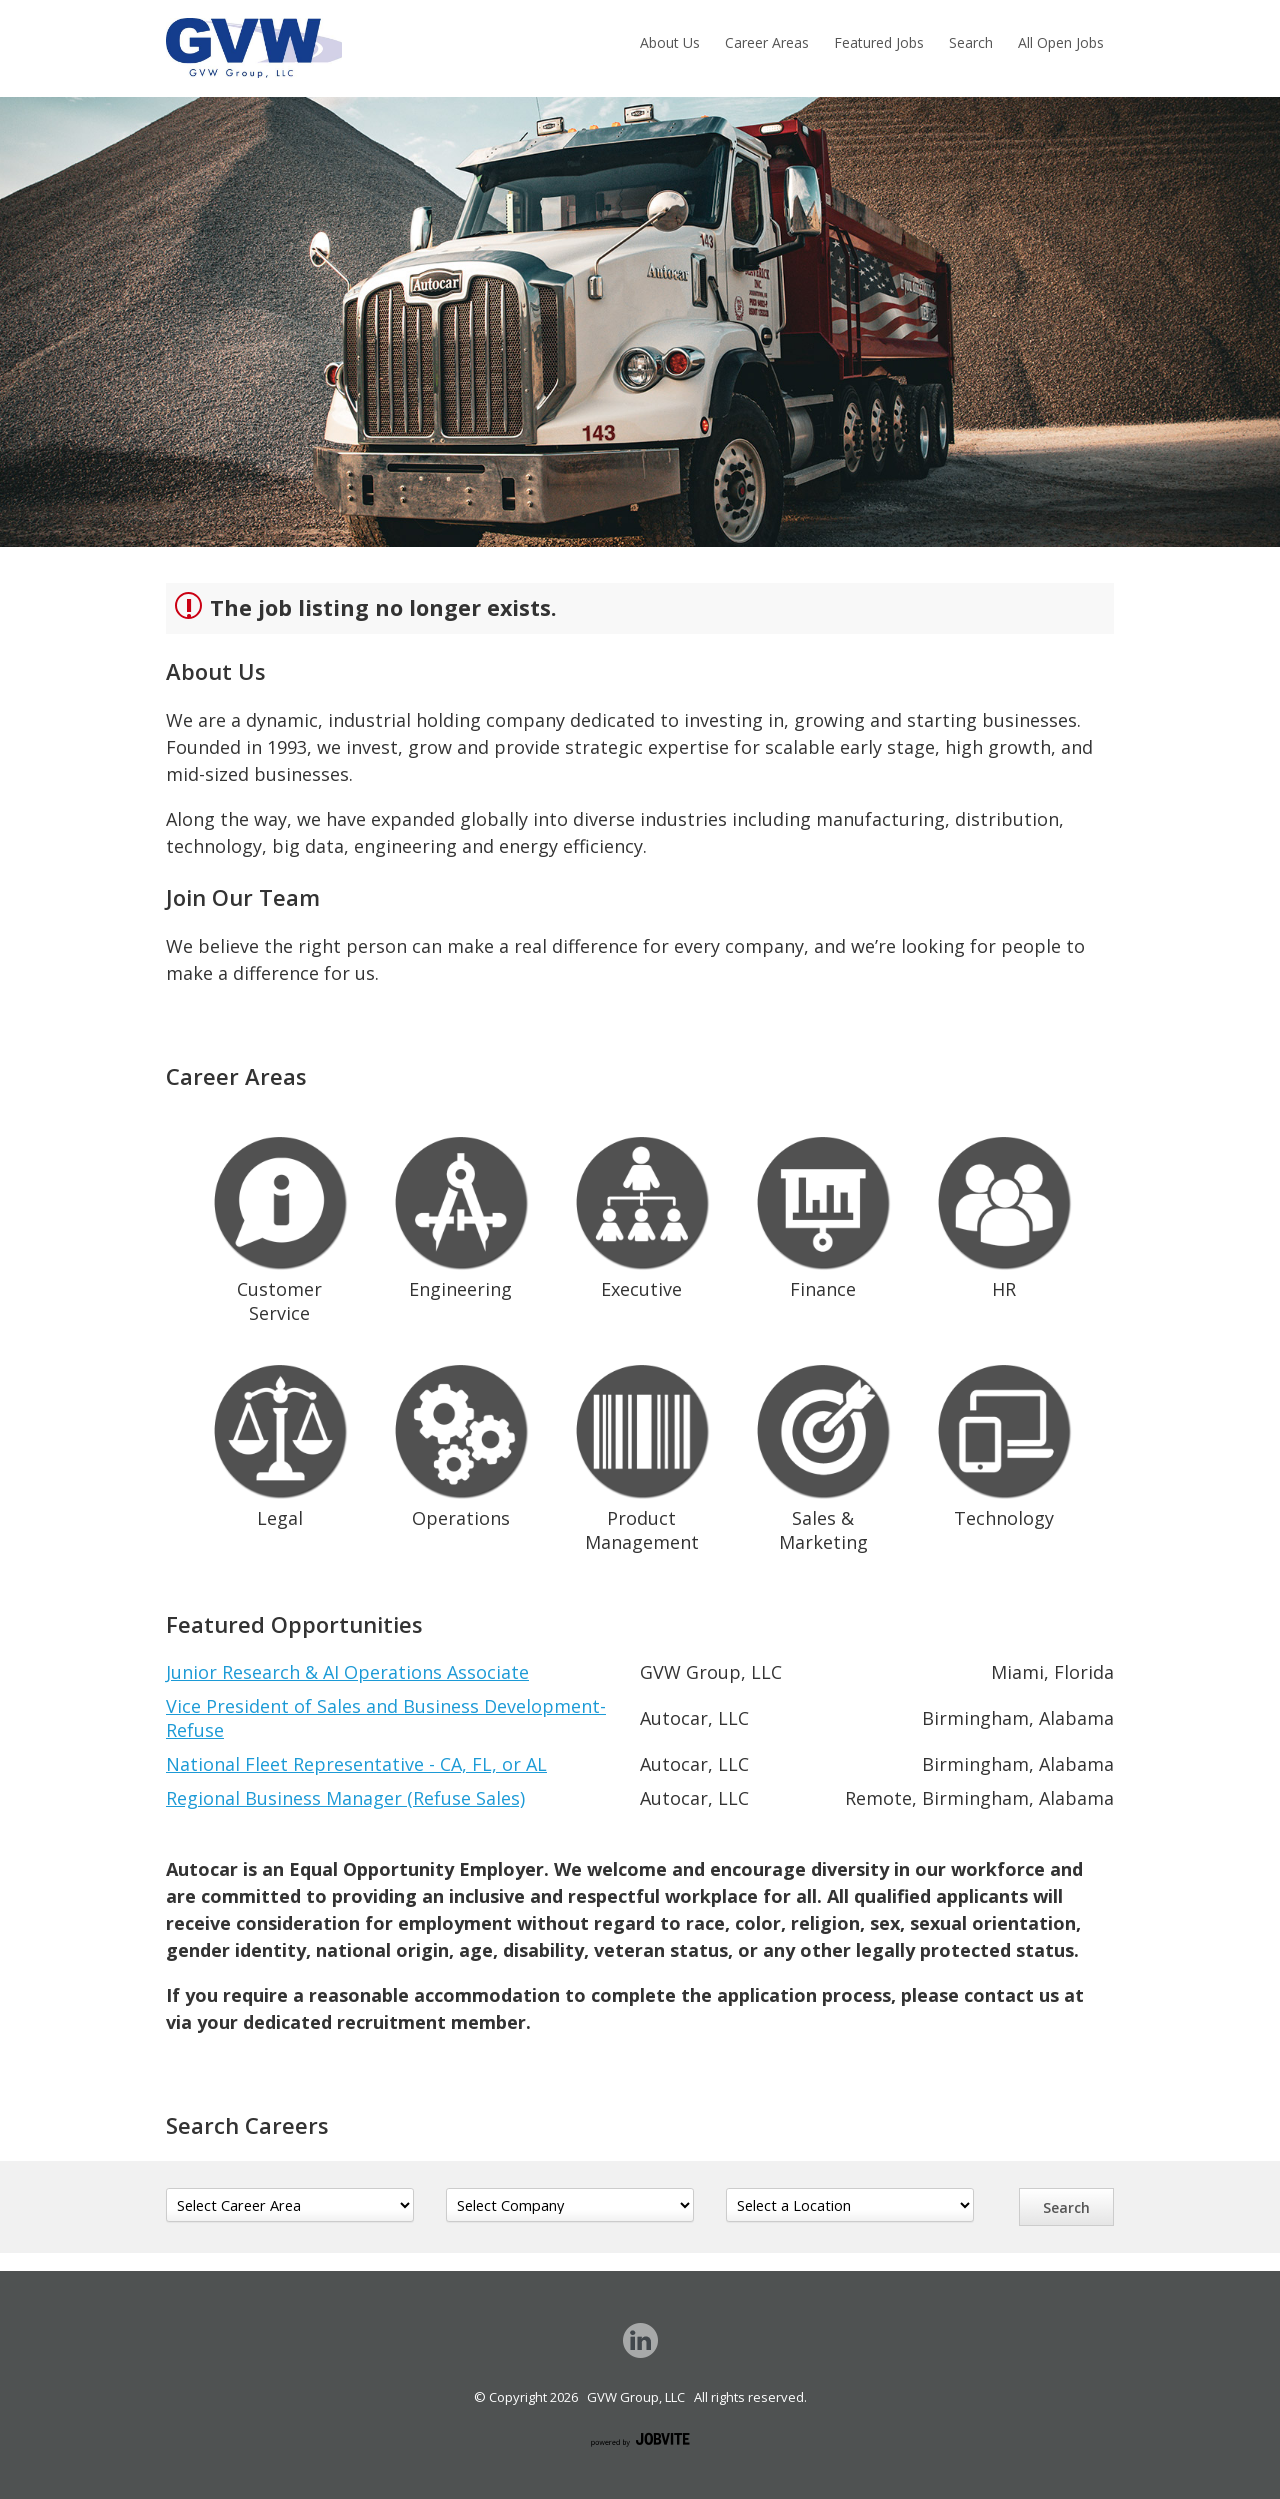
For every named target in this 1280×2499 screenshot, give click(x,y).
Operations (461, 1442)
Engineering (461, 1214)
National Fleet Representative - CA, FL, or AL (356, 1764)
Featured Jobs (879, 42)
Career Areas (767, 42)
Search (971, 42)
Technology (1004, 1442)
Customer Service (280, 1226)
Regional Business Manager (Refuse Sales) (345, 1798)
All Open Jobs (1061, 42)
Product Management (642, 1454)
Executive (642, 1214)
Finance (823, 1214)
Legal (280, 1442)
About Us (670, 42)
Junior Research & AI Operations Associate (347, 1672)
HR (1004, 1214)
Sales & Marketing (823, 1454)
